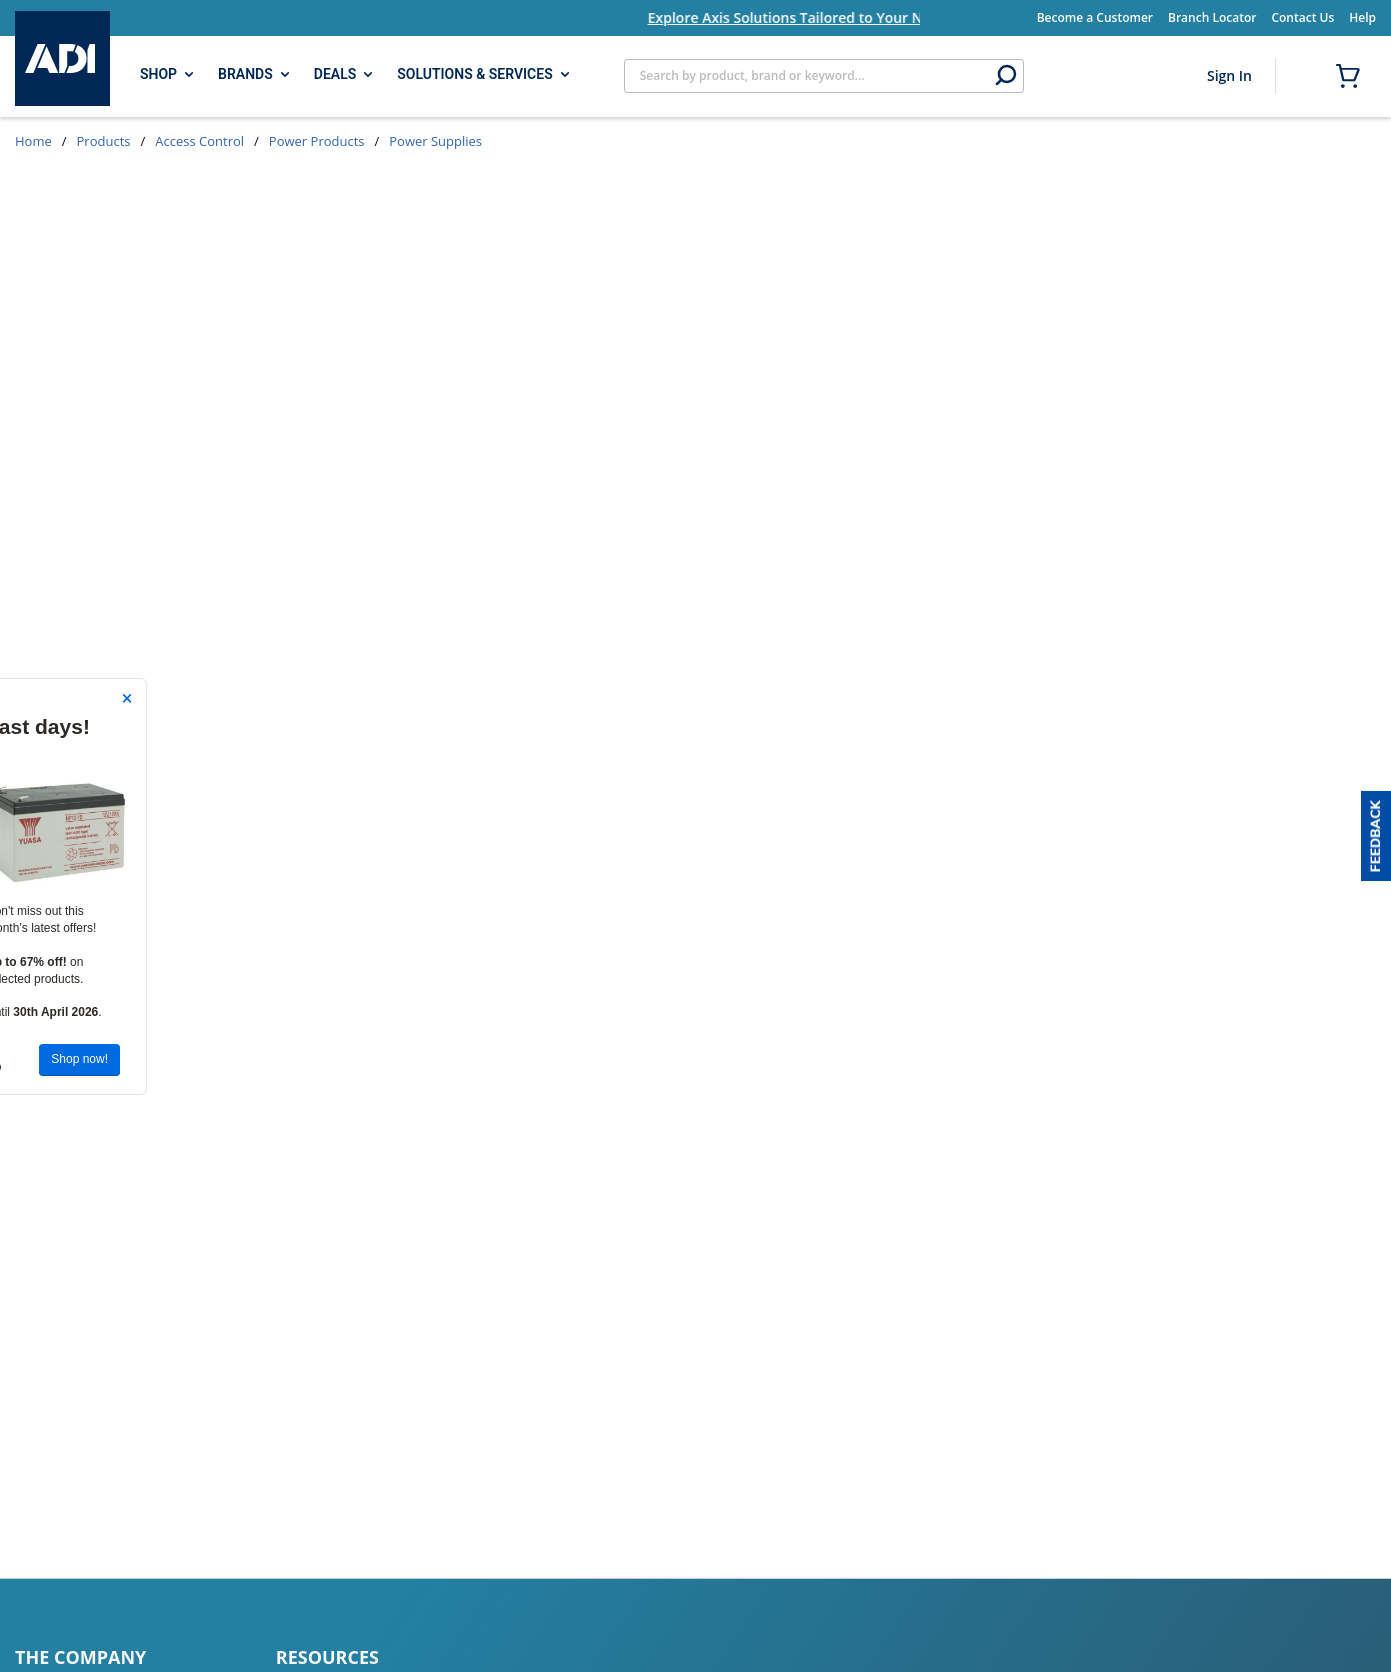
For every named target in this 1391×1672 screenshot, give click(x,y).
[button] (1376, 836)
